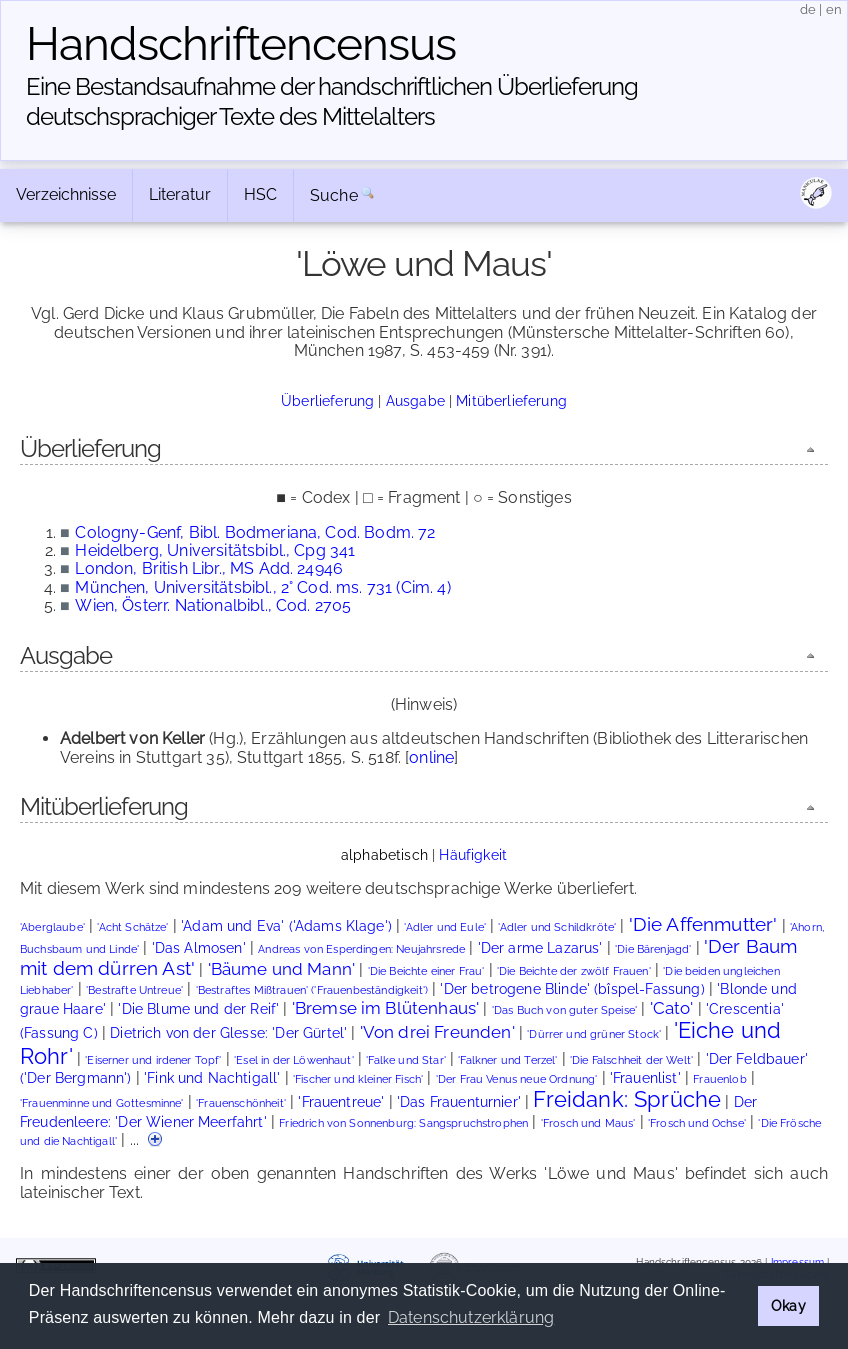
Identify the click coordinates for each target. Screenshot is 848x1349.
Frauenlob (719, 1079)
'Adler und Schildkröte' (557, 927)
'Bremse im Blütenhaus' (386, 1008)
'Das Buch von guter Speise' (564, 1010)
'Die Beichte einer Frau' (426, 971)
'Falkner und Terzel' (507, 1060)
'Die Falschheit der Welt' (631, 1060)
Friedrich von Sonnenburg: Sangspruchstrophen (403, 1123)
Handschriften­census (241, 44)
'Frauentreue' (341, 1102)
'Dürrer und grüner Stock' (594, 1034)
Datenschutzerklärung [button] (471, 1317)
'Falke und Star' (406, 1060)
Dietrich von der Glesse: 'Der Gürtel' (228, 1033)
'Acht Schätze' (132, 927)
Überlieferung (327, 400)
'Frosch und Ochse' (697, 1123)
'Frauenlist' (645, 1078)
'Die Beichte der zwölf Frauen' (574, 971)
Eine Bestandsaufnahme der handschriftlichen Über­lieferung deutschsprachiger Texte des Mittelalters (332, 101)
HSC (260, 194)
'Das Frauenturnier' (459, 1102)
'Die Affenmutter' (703, 924)
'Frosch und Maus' (588, 1123)
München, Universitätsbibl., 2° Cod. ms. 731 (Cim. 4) (262, 587)
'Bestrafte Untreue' (134, 990)
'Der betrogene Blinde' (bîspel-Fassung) (572, 989)
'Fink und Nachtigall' (212, 1078)
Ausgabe (415, 400)
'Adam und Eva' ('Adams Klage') (286, 926)
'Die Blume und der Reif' (198, 1009)
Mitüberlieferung (511, 400)
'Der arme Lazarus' (540, 948)
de (808, 9)
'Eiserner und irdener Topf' (153, 1060)
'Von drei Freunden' (437, 1032)
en (834, 9)
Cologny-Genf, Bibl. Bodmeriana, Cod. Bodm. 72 (255, 532)
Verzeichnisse (66, 194)
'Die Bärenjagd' (653, 949)
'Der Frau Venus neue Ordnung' (517, 1079)
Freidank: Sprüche (627, 1099)
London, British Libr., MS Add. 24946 (209, 568)
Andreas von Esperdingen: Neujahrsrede (361, 949)
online (431, 757)
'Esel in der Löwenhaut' (294, 1060)
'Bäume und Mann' (282, 969)
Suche (334, 195)
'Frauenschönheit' (241, 1103)
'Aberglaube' (52, 927)
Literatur (180, 194)
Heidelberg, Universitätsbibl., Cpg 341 (215, 550)
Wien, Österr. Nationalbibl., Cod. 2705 (213, 605)
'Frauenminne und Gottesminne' (102, 1103)
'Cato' (672, 1008)
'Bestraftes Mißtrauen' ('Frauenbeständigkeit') (312, 990)
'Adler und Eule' (445, 927)
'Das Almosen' (199, 948)
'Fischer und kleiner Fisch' (358, 1079)
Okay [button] (788, 1305)
